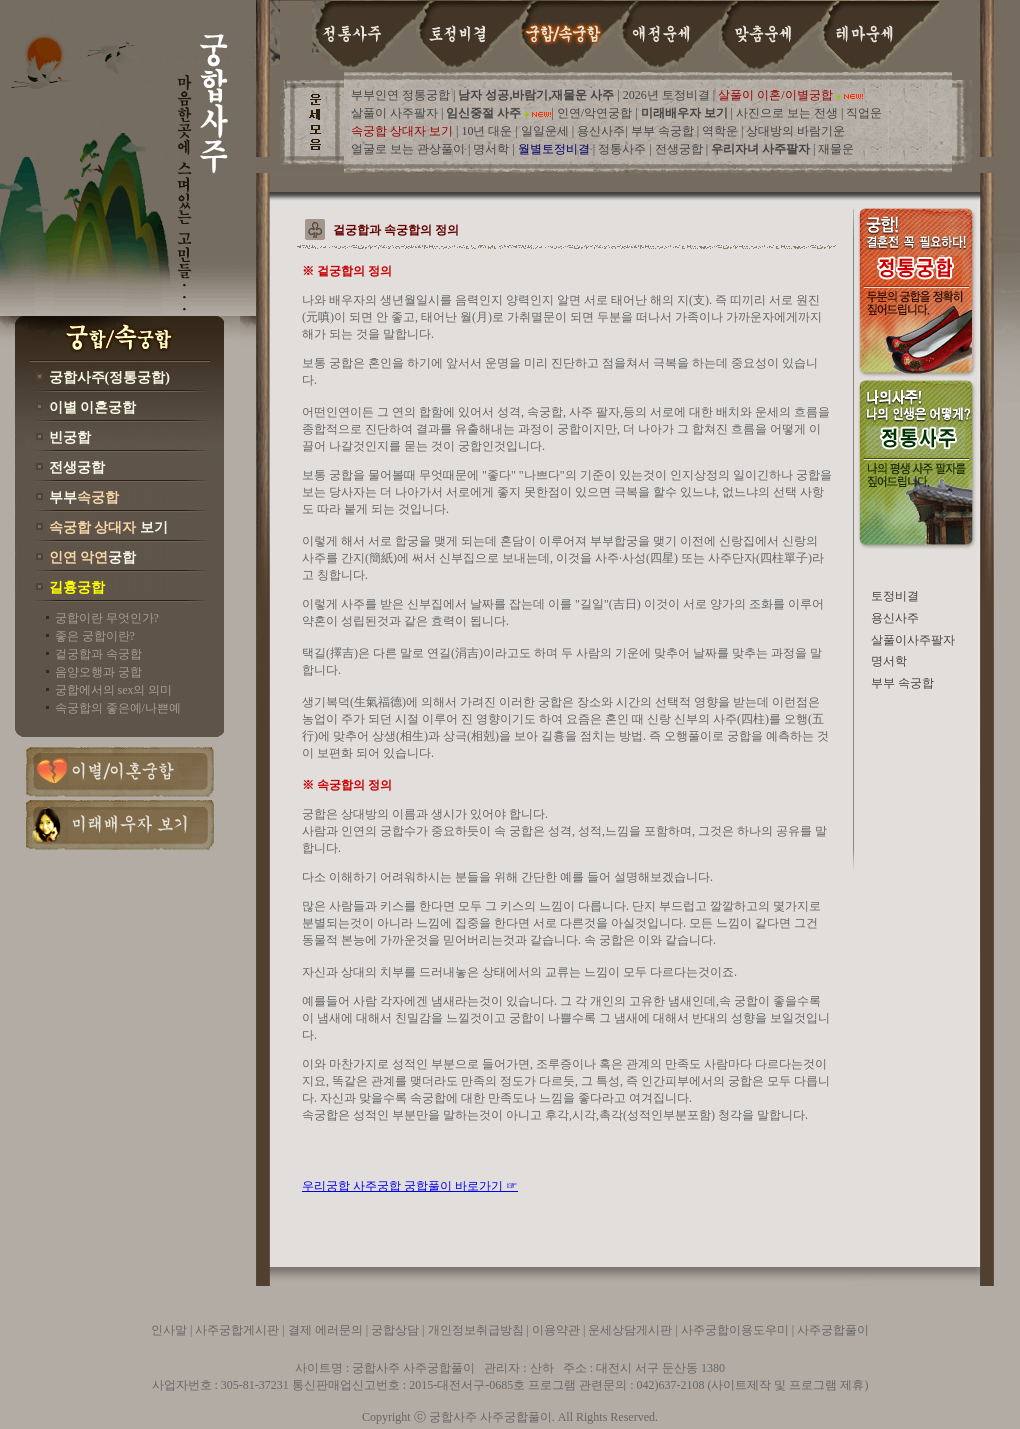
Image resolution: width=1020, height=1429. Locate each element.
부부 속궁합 (662, 131)
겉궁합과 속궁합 (98, 654)
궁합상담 (395, 1330)
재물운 (836, 149)
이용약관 (556, 1330)
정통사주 (623, 149)
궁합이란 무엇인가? (107, 618)
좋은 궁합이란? (95, 636)
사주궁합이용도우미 (735, 1330)
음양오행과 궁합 (98, 672)
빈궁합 (70, 437)
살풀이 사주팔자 (394, 113)
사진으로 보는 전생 (788, 113)
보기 (108, 527)
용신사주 (601, 131)
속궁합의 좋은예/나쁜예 (118, 708)
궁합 (93, 557)
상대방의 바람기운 (795, 131)
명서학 (492, 149)
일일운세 (546, 131)
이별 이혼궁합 (93, 407)
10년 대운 (488, 131)
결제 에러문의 (325, 1330)
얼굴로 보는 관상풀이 (408, 149)
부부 (84, 497)
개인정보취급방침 (476, 1330)
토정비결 (895, 596)
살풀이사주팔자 (913, 640)
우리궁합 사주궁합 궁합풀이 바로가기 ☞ (410, 1186)
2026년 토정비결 (666, 95)
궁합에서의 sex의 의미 (114, 690)
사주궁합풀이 (833, 1330)
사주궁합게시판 (237, 1330)
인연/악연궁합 (594, 113)
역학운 (720, 131)
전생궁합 (77, 467)
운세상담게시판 (631, 1330)
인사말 (170, 1330)
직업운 (862, 113)
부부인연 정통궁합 (402, 95)
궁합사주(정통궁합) (109, 377)
